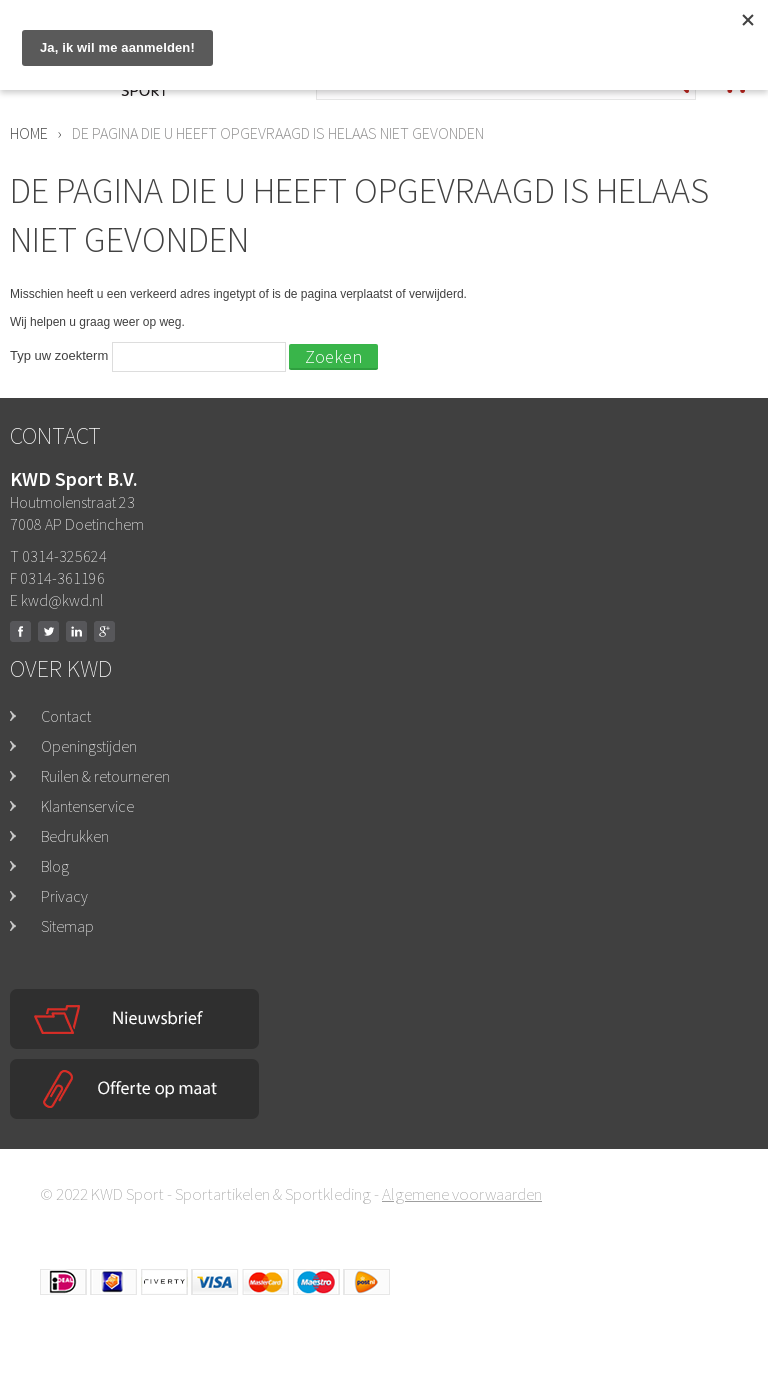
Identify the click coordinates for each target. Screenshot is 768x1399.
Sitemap (67, 926)
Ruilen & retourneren (105, 776)
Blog (55, 866)
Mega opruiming (580, 27)
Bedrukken (75, 836)
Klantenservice (87, 806)
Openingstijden (89, 746)
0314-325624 (441, 28)
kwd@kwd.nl (62, 600)
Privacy (64, 896)
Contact (66, 716)
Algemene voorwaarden (462, 1194)
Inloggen (713, 18)
